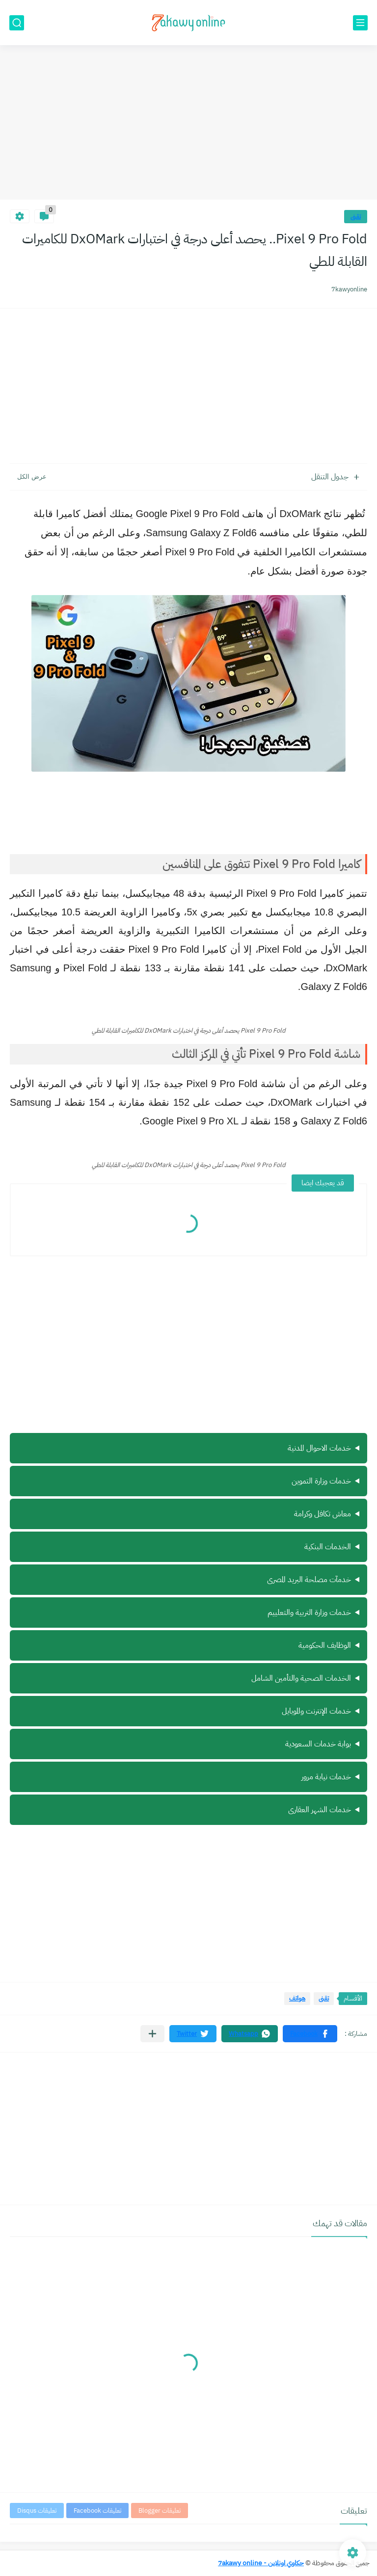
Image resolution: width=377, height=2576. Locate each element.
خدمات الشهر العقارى (319, 1810)
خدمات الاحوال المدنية (319, 1448)
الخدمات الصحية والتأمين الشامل (301, 1678)
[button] (310, 2033)
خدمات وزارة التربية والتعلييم (309, 1612)
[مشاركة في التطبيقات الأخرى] (152, 2033)
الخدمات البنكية (327, 1547)
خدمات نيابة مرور (326, 1777)
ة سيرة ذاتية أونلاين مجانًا (188, 1712)
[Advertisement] (188, 123)
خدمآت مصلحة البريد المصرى (309, 1580)
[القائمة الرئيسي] (360, 22)
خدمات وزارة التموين (321, 1481)
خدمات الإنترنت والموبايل (316, 1711)
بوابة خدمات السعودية (318, 1744)
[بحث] (16, 22)
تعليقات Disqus (36, 2510)
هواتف (297, 1998)
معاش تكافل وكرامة (322, 1514)
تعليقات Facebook (97, 2510)
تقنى (355, 216)
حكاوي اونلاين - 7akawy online (261, 2563)
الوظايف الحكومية (324, 1645)
